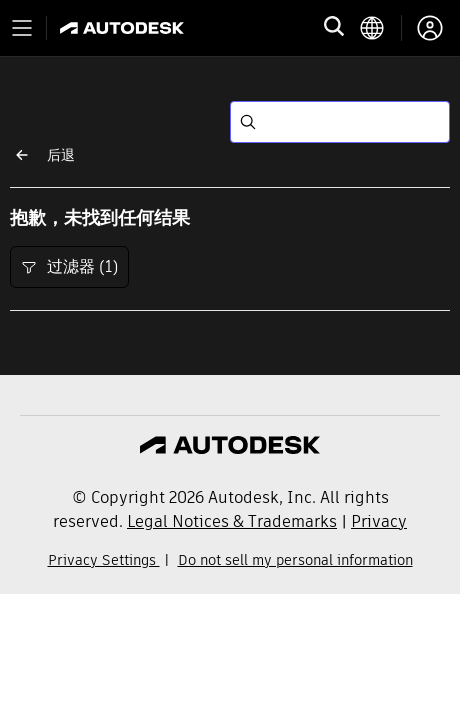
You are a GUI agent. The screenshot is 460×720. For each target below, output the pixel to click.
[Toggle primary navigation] (22, 28)
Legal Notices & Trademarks (232, 521)
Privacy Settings (104, 560)
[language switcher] (380, 28)
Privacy (379, 521)
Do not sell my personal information (295, 560)
